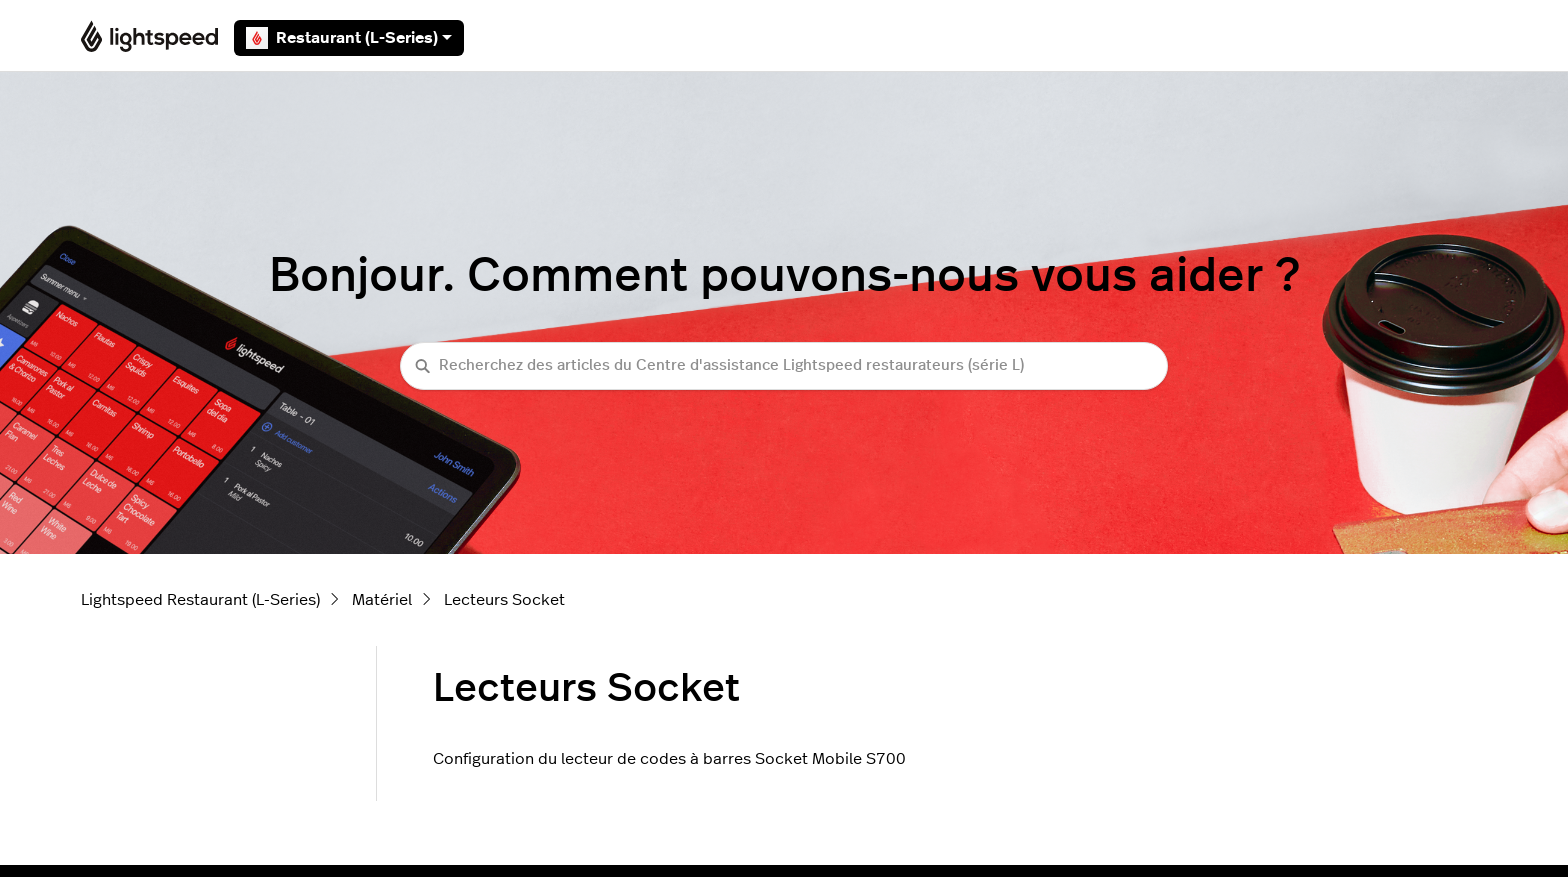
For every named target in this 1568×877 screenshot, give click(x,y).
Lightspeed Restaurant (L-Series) (200, 600)
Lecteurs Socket (504, 600)
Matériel (382, 600)
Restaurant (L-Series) (349, 38)
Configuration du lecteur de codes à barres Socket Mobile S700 (669, 759)
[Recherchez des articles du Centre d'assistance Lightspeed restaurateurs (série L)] (784, 366)
